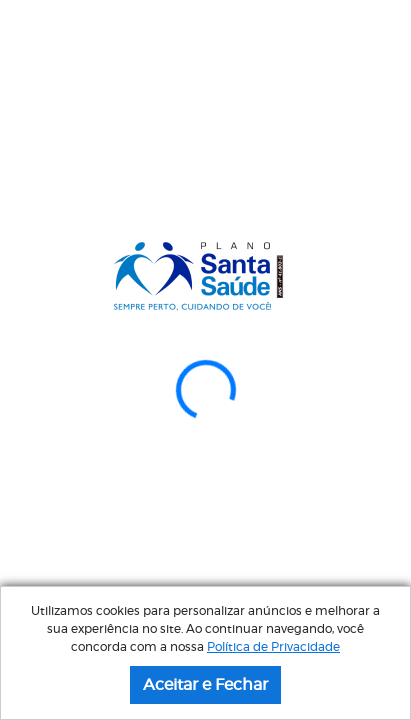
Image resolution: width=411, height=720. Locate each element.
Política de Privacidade (273, 647)
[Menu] (386, 37)
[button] (31, 268)
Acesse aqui (205, 523)
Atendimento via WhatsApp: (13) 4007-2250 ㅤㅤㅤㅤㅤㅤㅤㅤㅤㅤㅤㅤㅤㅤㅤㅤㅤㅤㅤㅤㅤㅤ (205, 105)
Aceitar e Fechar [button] (205, 685)
